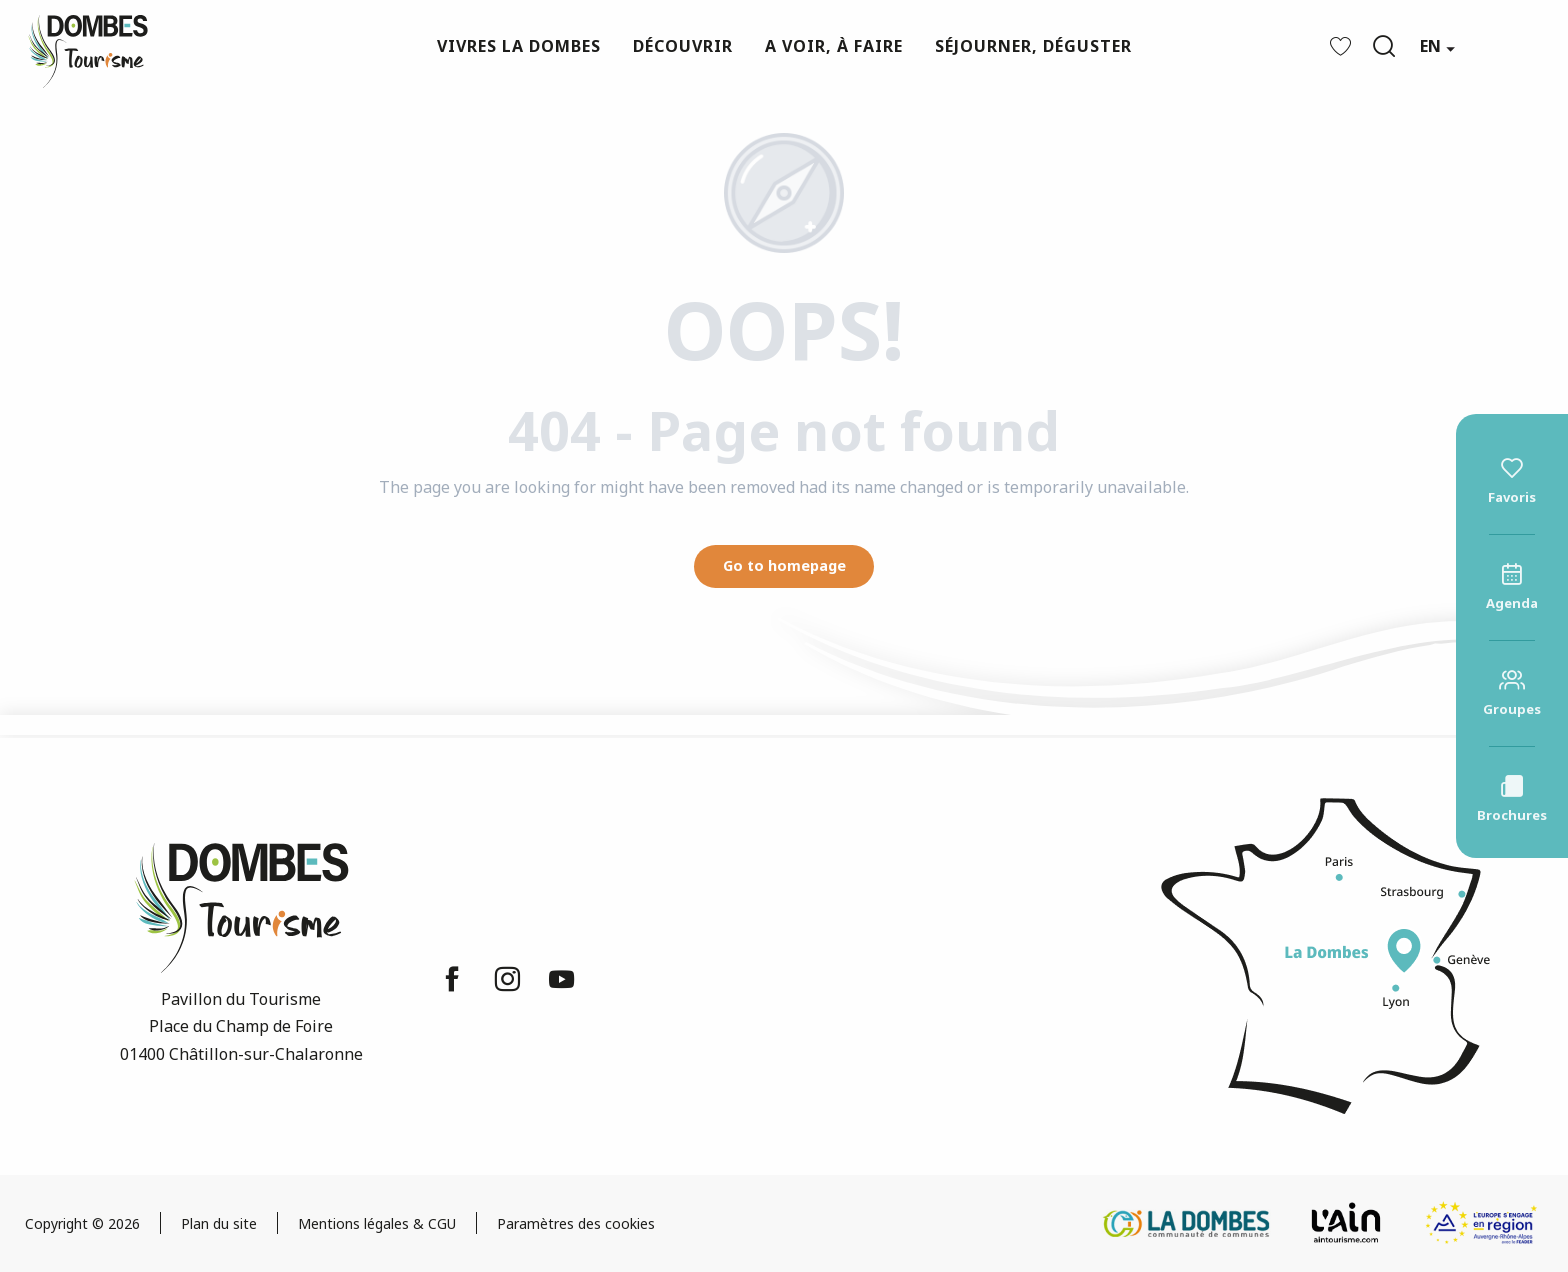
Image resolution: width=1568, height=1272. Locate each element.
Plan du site (219, 1223)
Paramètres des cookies (576, 1223)
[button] (1384, 46)
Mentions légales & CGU (377, 1223)
